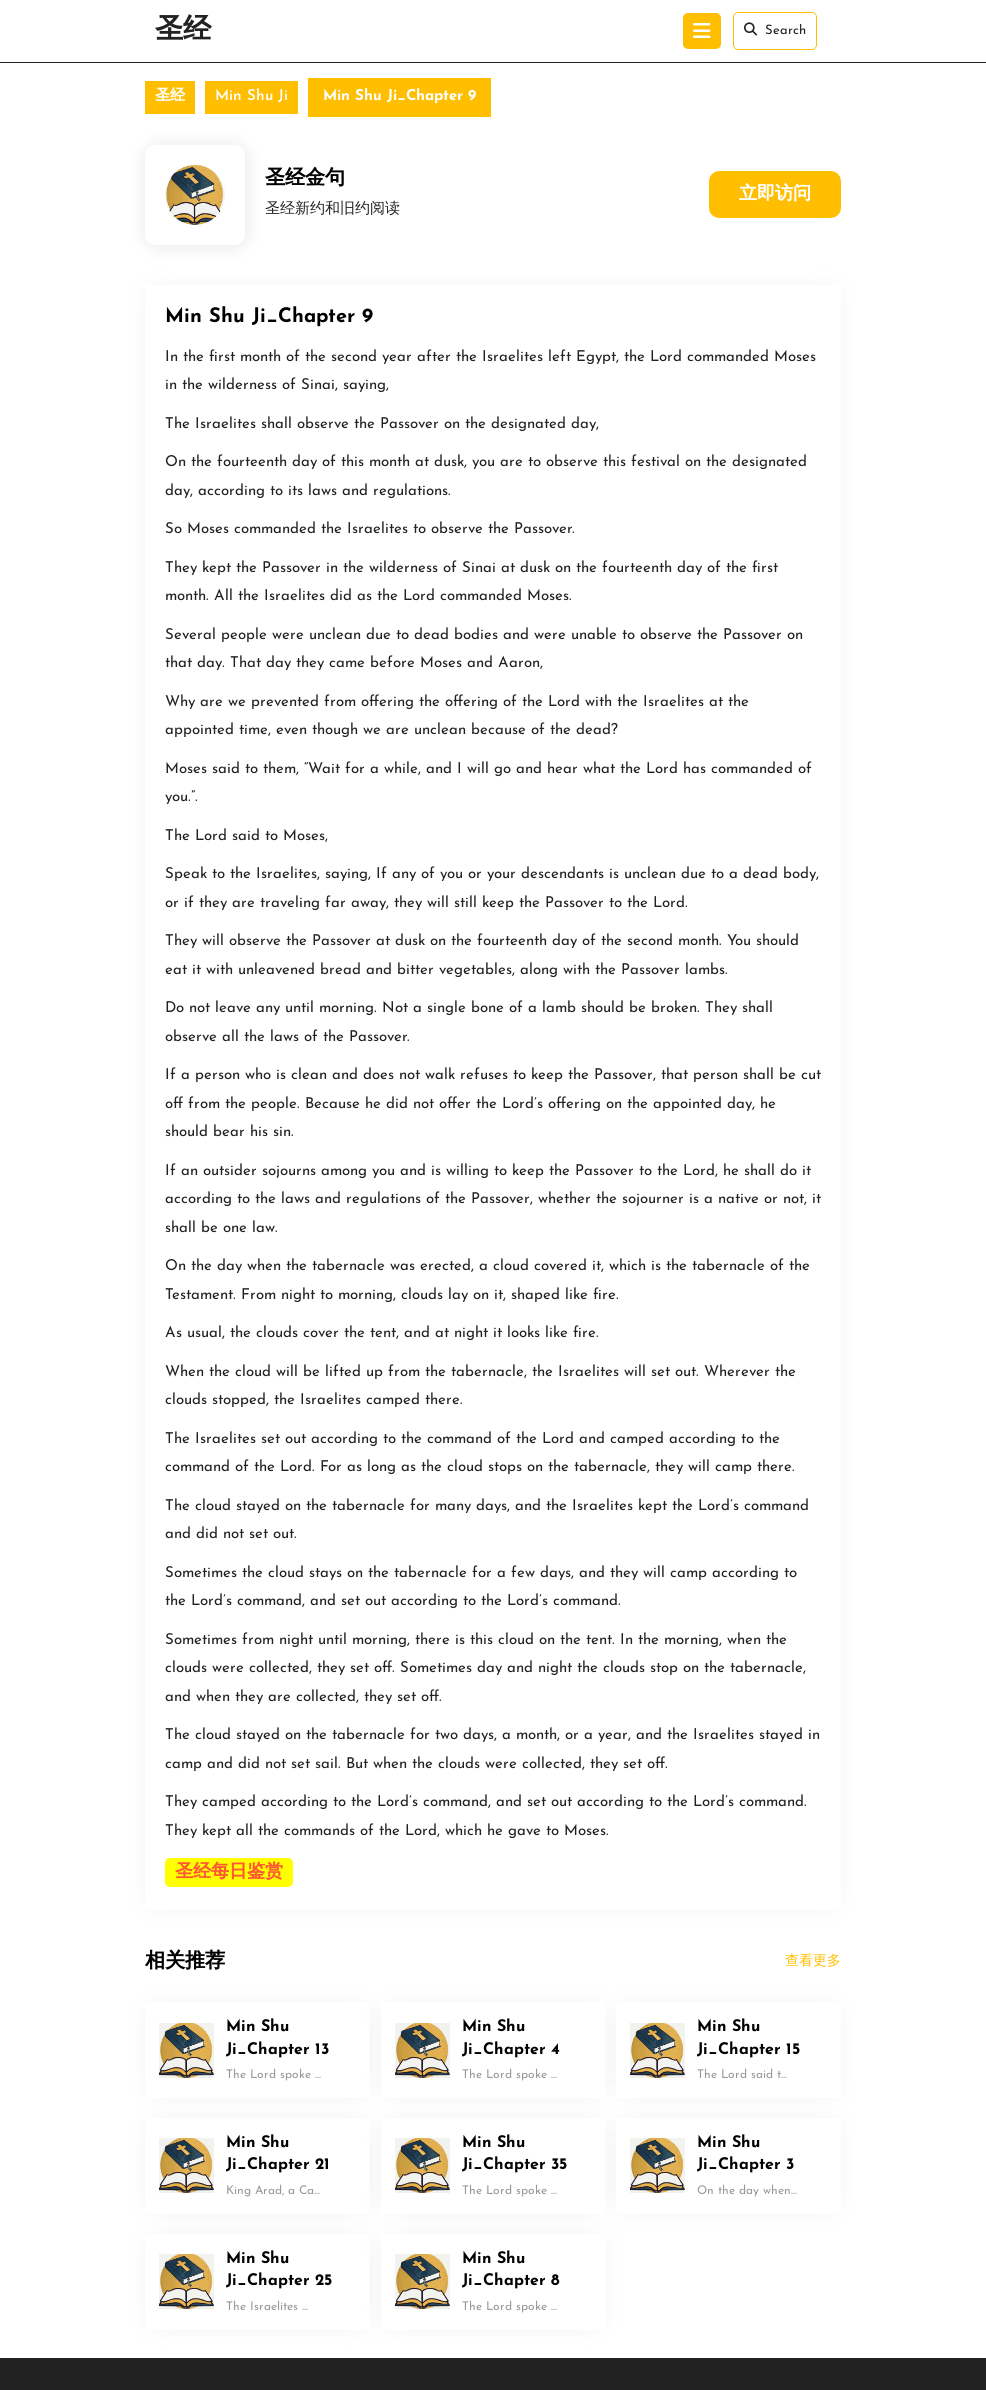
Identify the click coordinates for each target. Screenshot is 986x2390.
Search (775, 30)
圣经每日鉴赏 (229, 1872)
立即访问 (775, 194)
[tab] (702, 31)
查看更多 (813, 1961)
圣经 (183, 31)
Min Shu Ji (251, 96)
